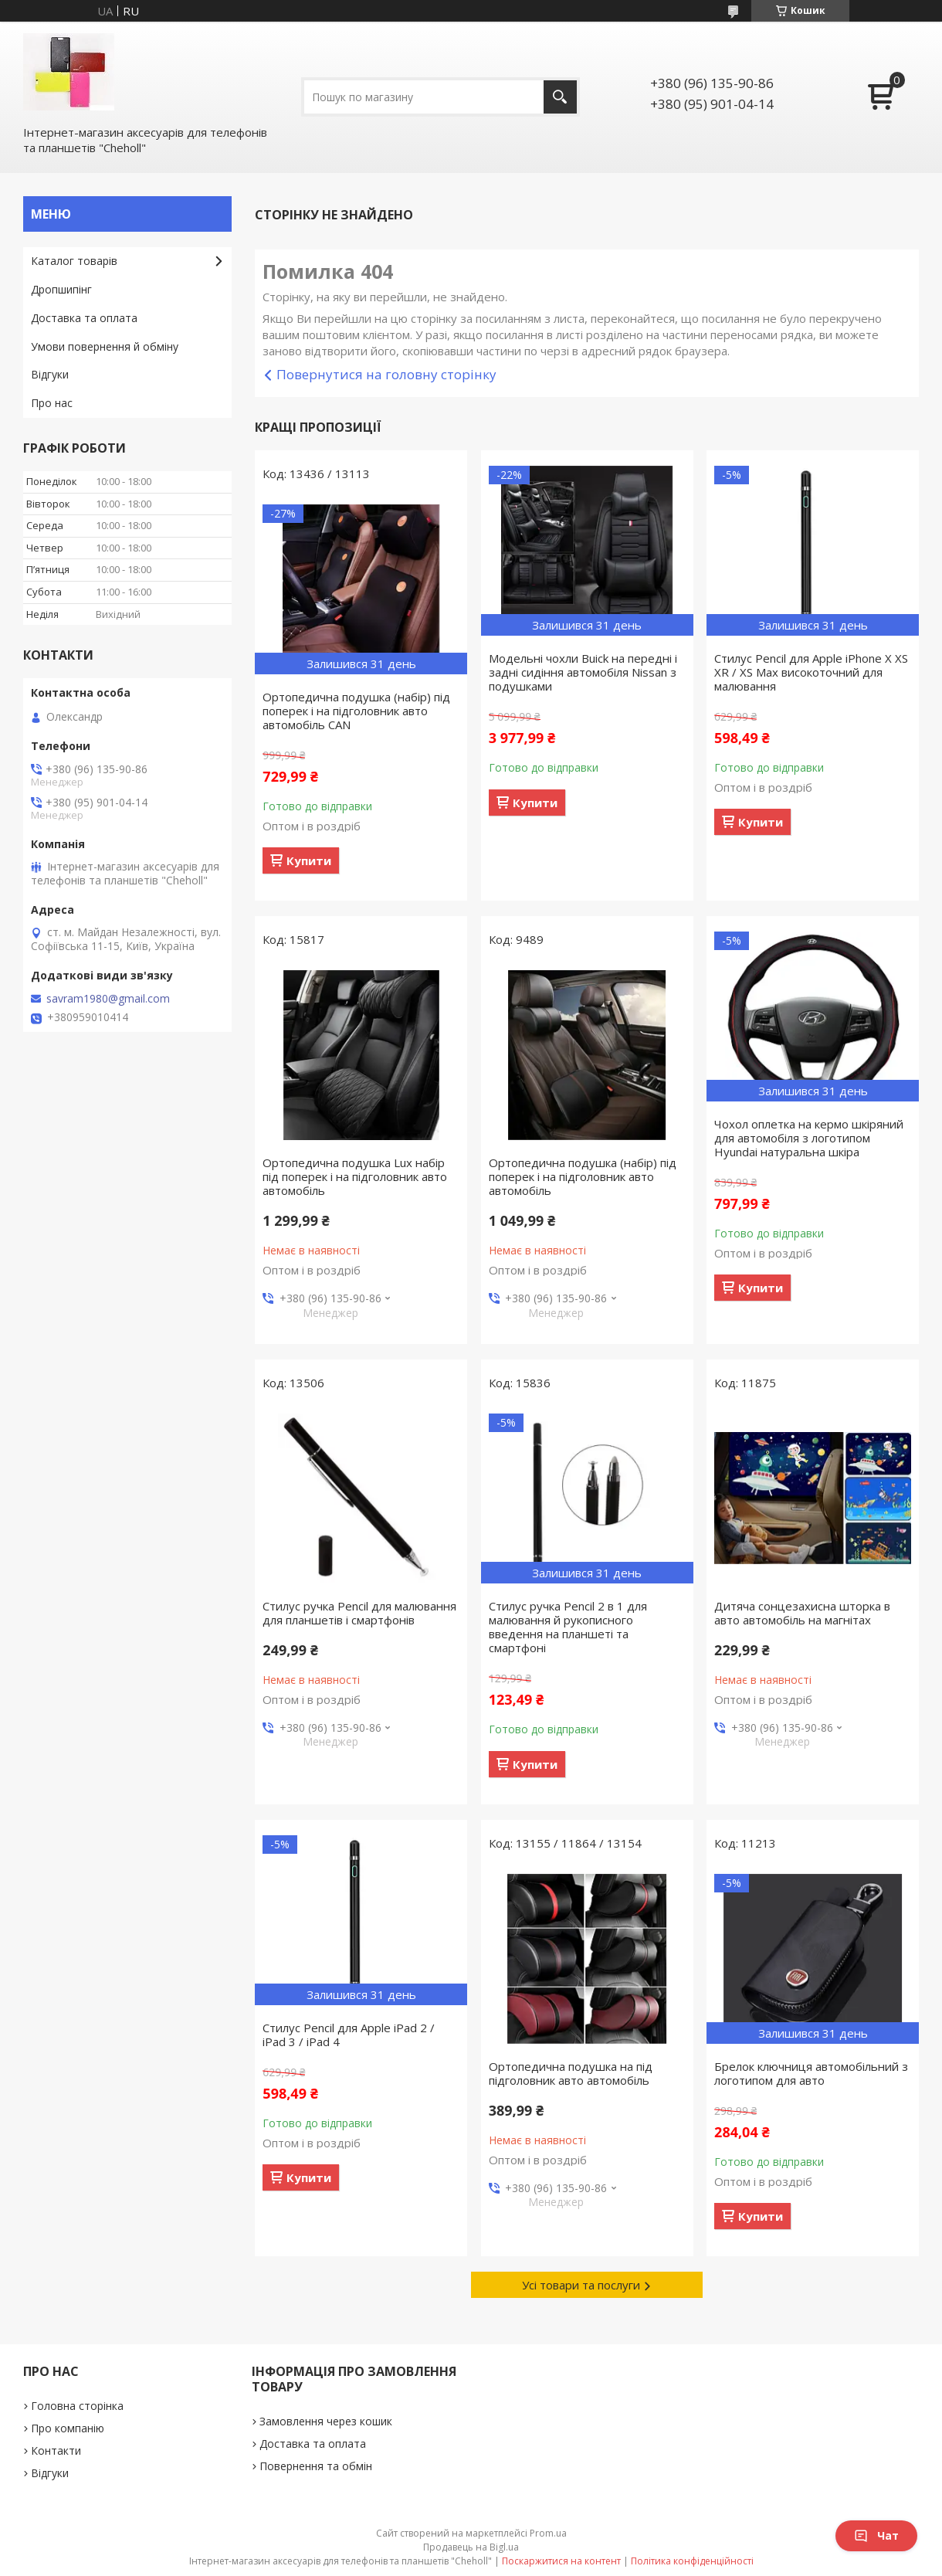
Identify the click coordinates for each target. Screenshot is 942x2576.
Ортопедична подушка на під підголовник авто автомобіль (570, 2073)
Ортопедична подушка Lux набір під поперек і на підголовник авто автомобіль (355, 1176)
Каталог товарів (74, 260)
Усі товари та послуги (581, 2285)
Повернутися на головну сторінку (386, 374)
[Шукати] (560, 97)
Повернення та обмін (315, 2466)
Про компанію (67, 2428)
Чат (876, 2535)
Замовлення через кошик (325, 2421)
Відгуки (50, 374)
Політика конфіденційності (692, 2561)
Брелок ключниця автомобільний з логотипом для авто (811, 2073)
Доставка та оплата (84, 318)
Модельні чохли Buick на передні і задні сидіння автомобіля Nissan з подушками (583, 672)
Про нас (52, 402)
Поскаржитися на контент (561, 2561)
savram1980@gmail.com (108, 999)
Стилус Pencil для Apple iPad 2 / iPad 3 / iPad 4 (349, 2034)
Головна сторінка (77, 2405)
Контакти (56, 2450)
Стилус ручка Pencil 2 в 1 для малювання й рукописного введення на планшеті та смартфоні (568, 1627)
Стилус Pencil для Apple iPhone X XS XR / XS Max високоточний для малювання (811, 672)
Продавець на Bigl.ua (471, 2547)
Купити (308, 860)
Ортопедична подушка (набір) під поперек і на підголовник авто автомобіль (582, 1176)
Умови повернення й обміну (104, 346)
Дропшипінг (61, 289)
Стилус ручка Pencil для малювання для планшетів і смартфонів (359, 1613)
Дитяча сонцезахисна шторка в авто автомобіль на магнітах (802, 1613)
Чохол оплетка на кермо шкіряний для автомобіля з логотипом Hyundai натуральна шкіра (808, 1138)
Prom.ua (548, 2533)
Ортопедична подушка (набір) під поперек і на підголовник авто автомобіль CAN (356, 710)
